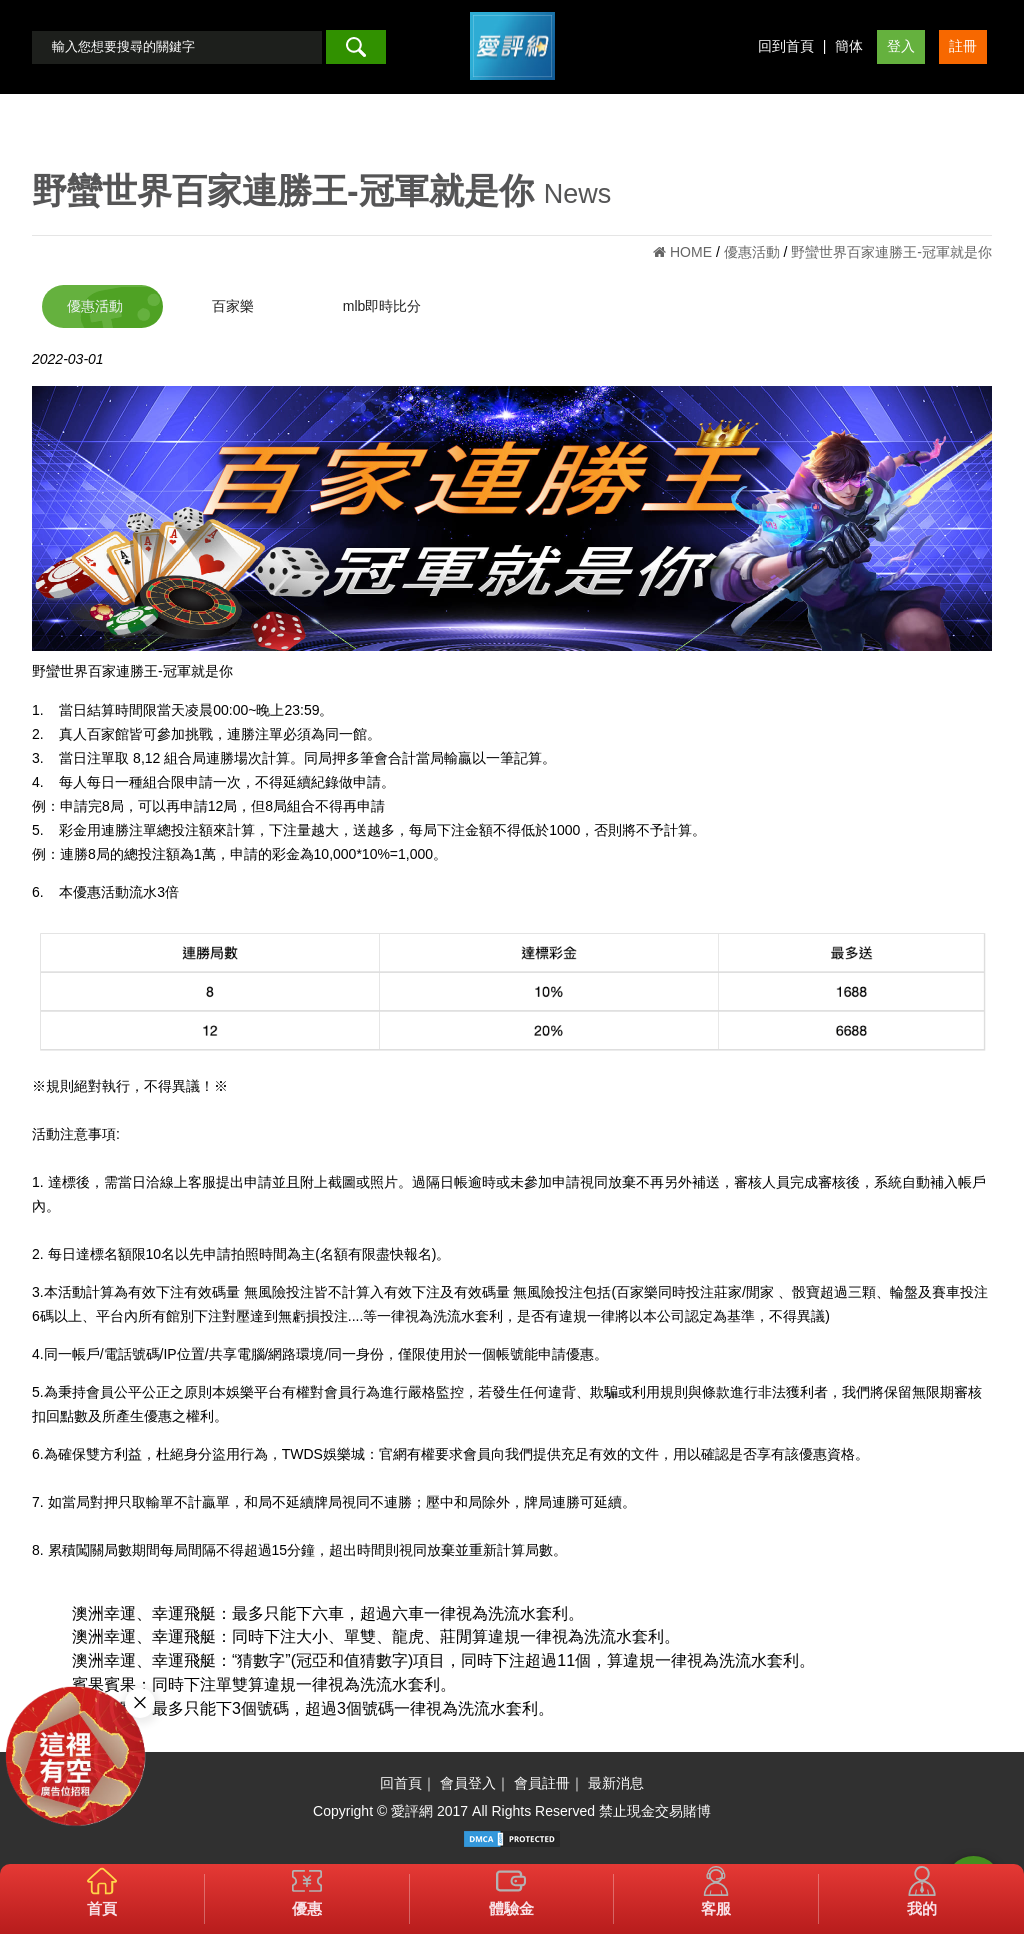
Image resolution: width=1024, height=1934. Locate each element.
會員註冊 (542, 1783)
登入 (901, 46)
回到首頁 (786, 46)
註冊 (963, 46)
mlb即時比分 (382, 306)
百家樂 (233, 306)
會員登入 (468, 1783)
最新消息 (616, 1783)
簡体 (849, 46)
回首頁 (401, 1783)
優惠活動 (95, 306)
